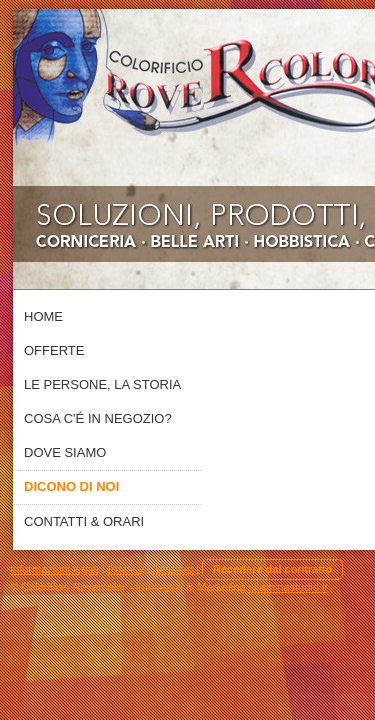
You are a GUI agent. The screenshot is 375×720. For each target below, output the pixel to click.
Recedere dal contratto (272, 569)
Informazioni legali (54, 569)
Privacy (126, 569)
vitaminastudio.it (288, 587)
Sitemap (173, 569)
